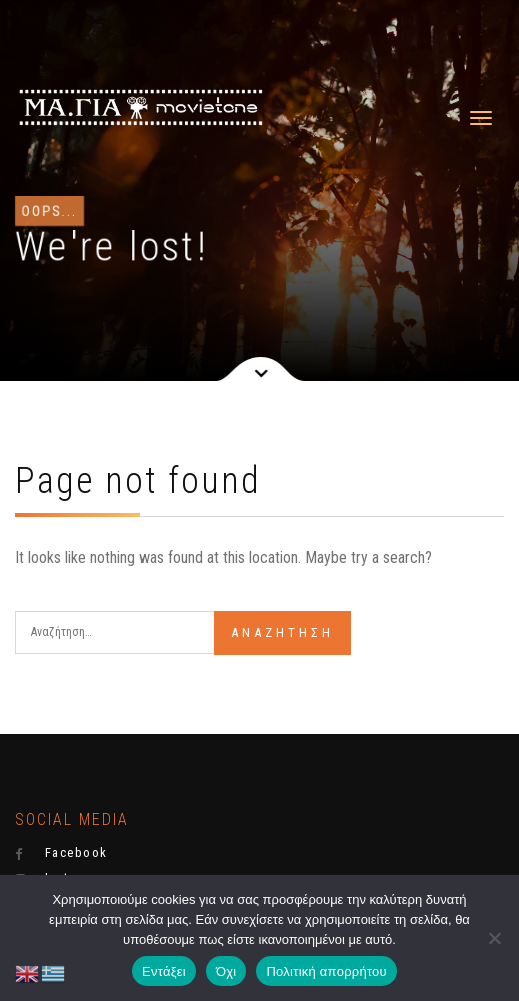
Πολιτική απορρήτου (326, 971)
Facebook (61, 853)
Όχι (226, 971)
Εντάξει (164, 971)
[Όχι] (494, 938)
